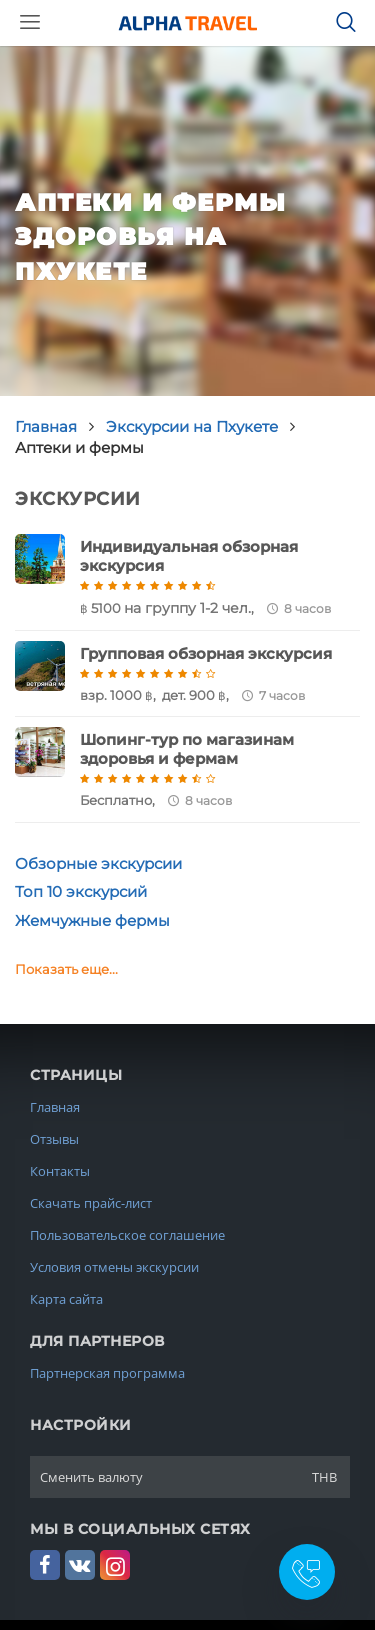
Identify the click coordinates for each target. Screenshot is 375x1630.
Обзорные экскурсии (98, 863)
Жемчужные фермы (92, 920)
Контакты (60, 1171)
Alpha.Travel (188, 23)
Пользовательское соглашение (127, 1235)
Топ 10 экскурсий (81, 891)
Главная (55, 1107)
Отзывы (54, 1139)
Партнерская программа (107, 1373)
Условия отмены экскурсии (114, 1267)
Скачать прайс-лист (91, 1203)
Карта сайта (66, 1299)
